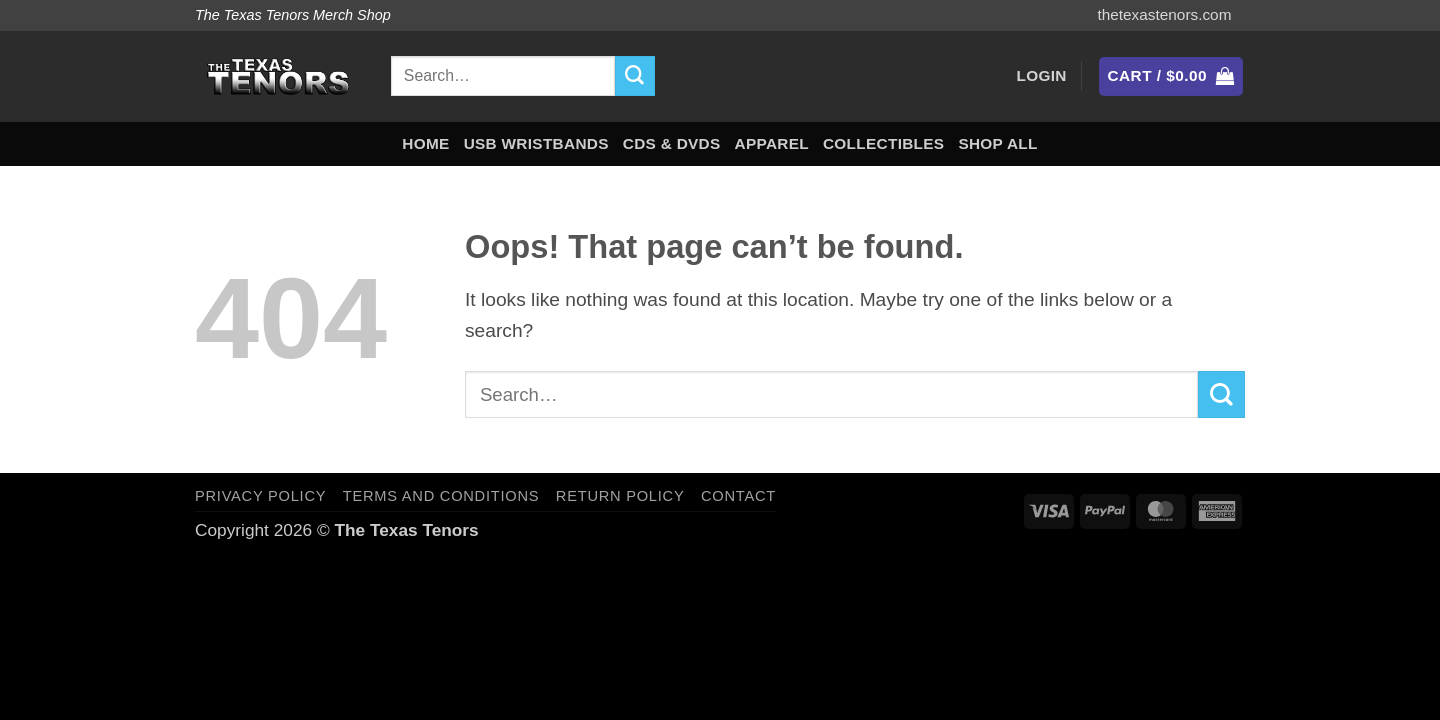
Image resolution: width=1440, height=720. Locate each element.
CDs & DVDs (672, 143)
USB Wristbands (536, 143)
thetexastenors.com (1164, 14)
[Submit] (635, 76)
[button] (1042, 76)
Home (425, 143)
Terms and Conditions (441, 496)
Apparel (772, 143)
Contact (738, 496)
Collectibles (883, 143)
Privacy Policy (260, 496)
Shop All (997, 143)
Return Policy (620, 496)
